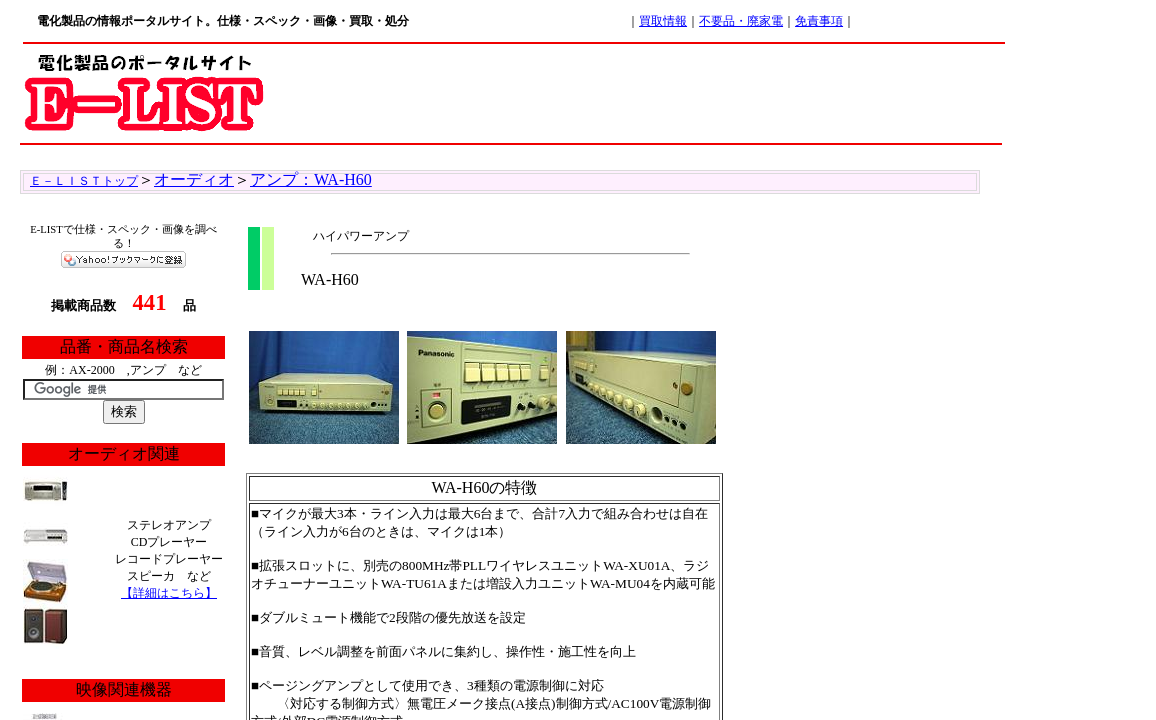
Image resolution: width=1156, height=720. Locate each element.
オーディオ (194, 179)
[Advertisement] (636, 90)
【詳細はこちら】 (169, 593)
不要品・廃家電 (741, 21)
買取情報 (663, 21)
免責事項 (819, 21)
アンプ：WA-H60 (311, 179)
